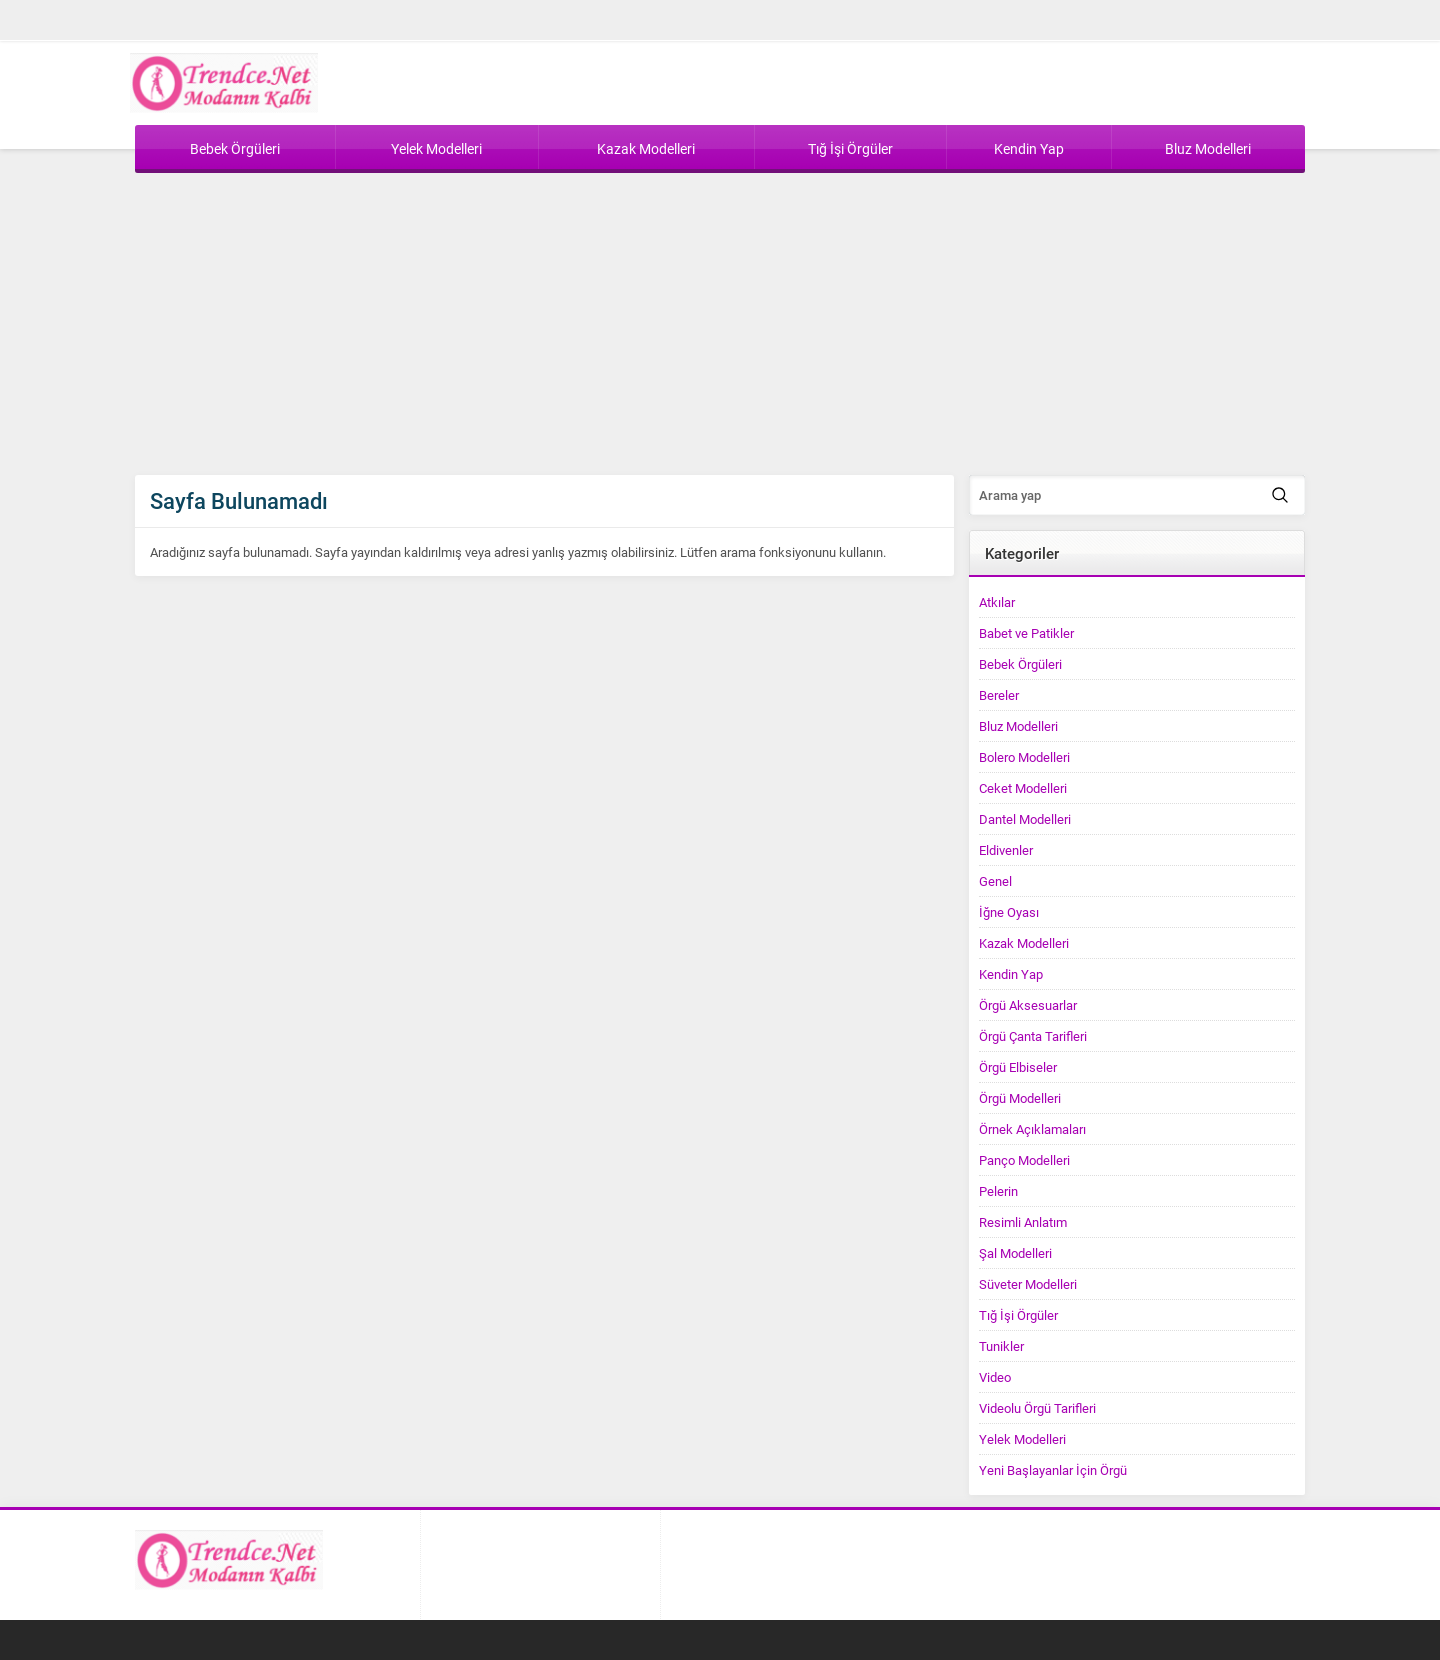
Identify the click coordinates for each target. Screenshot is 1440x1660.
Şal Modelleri (1015, 1253)
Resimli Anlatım (1023, 1222)
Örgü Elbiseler (1018, 1067)
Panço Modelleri (1024, 1160)
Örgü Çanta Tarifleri (1033, 1036)
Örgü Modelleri (1020, 1098)
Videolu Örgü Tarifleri (1037, 1408)
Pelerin (998, 1191)
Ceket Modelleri (1023, 788)
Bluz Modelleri (1018, 726)
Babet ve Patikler (1026, 633)
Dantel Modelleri (1025, 819)
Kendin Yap (1011, 974)
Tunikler (1001, 1346)
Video (995, 1377)
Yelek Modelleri (1022, 1439)
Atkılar (997, 602)
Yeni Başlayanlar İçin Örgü (1053, 1470)
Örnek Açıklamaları (1032, 1129)
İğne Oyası (1009, 912)
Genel (995, 881)
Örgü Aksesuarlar (1028, 1005)
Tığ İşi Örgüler (1018, 1315)
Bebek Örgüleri (1020, 664)
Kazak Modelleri (1024, 943)
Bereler (999, 695)
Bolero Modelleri (1024, 757)
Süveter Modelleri (1028, 1284)
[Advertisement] (720, 325)
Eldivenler (1006, 850)
